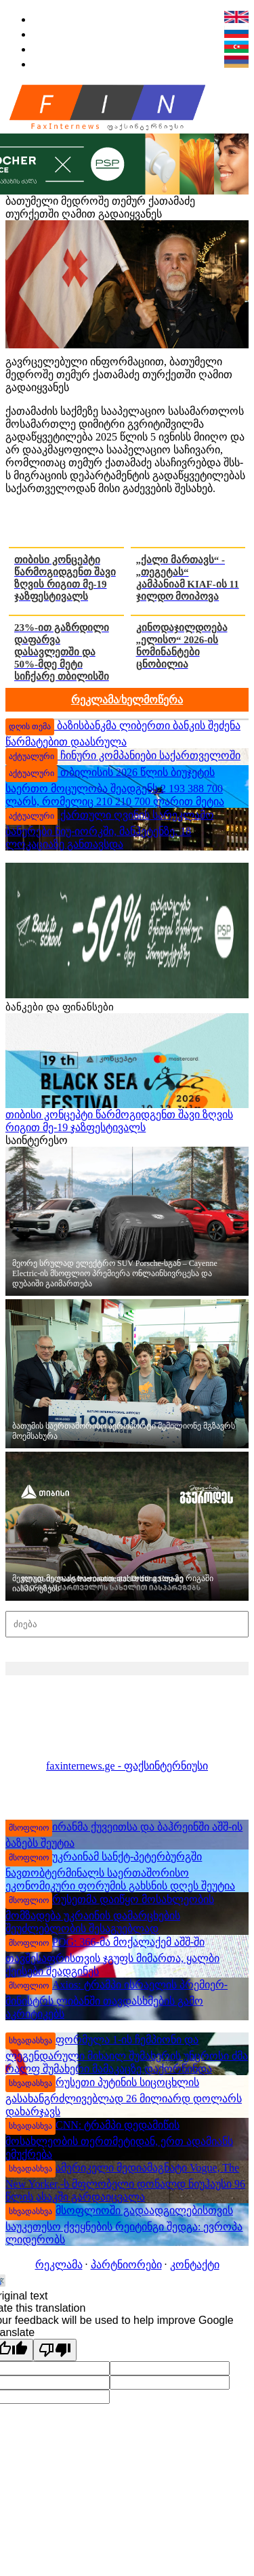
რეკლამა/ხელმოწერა (127, 700)
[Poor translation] (55, 2350)
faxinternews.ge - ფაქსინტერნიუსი (127, 1766)
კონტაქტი (194, 2264)
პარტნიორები (126, 2264)
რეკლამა (59, 2264)
